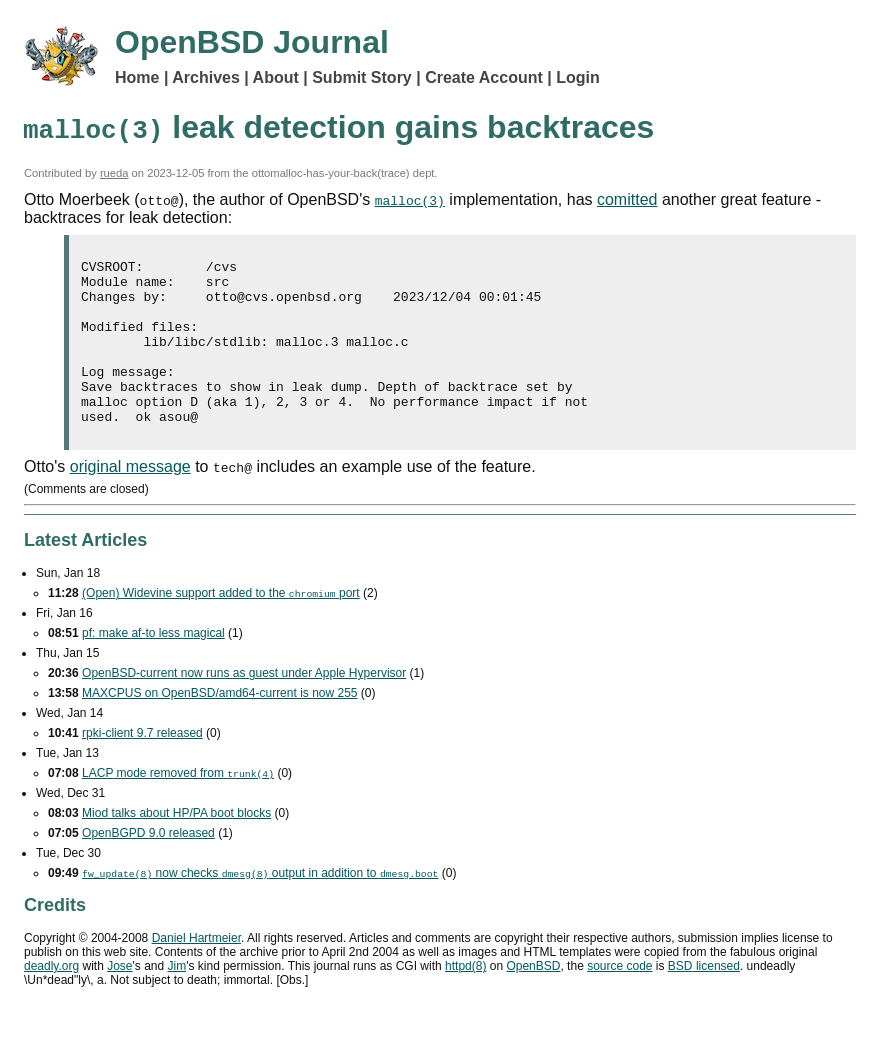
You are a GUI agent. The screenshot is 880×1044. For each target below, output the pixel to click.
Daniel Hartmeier (196, 971)
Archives (206, 77)
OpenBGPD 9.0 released (148, 866)
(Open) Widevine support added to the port (221, 626)
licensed (704, 999)
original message (130, 499)
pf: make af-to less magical (153, 666)
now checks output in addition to (260, 906)
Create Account (484, 77)
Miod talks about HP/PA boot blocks (176, 846)
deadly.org (51, 999)
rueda (114, 173)
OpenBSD (533, 999)
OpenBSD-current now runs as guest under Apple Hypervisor (244, 706)
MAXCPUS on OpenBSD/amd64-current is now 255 (219, 726)
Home (137, 77)
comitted (627, 199)
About (276, 77)
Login (578, 77)
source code (619, 999)
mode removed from (178, 806)
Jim (177, 999)
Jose (119, 999)
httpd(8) (465, 999)
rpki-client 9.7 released (142, 766)
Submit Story (362, 77)
